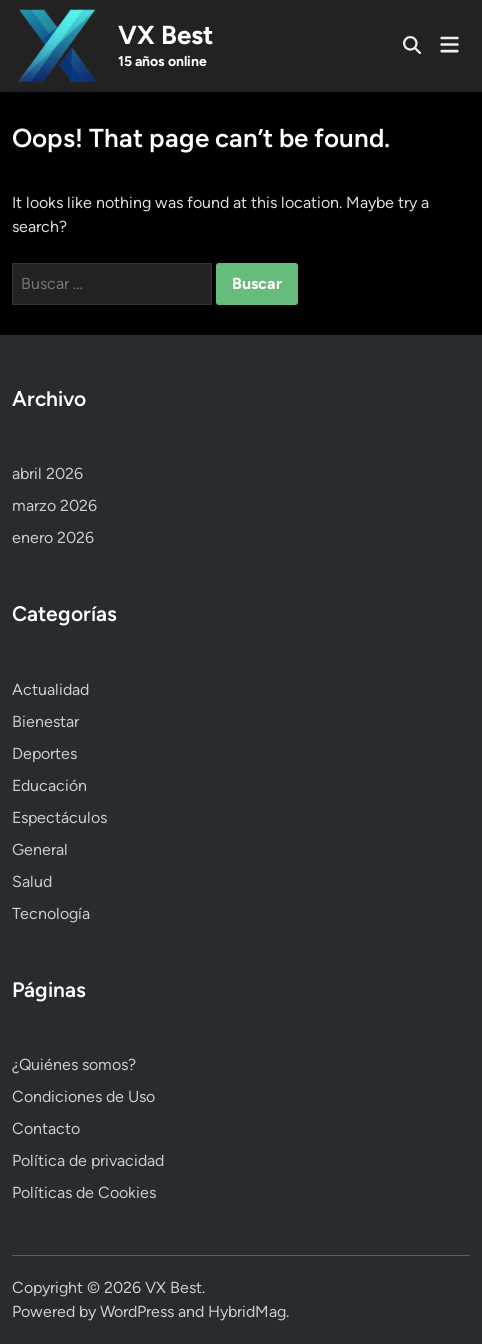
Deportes (44, 753)
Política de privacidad (88, 1160)
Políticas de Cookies (84, 1192)
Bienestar (45, 721)
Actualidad (50, 689)
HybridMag (247, 1311)
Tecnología (51, 913)
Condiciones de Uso (83, 1096)
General (40, 849)
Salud (32, 881)
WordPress (137, 1311)
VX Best (165, 35)
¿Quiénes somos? (74, 1064)
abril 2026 (47, 473)
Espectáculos (59, 817)
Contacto (46, 1128)
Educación (49, 785)
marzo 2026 (54, 505)
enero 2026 (53, 537)
